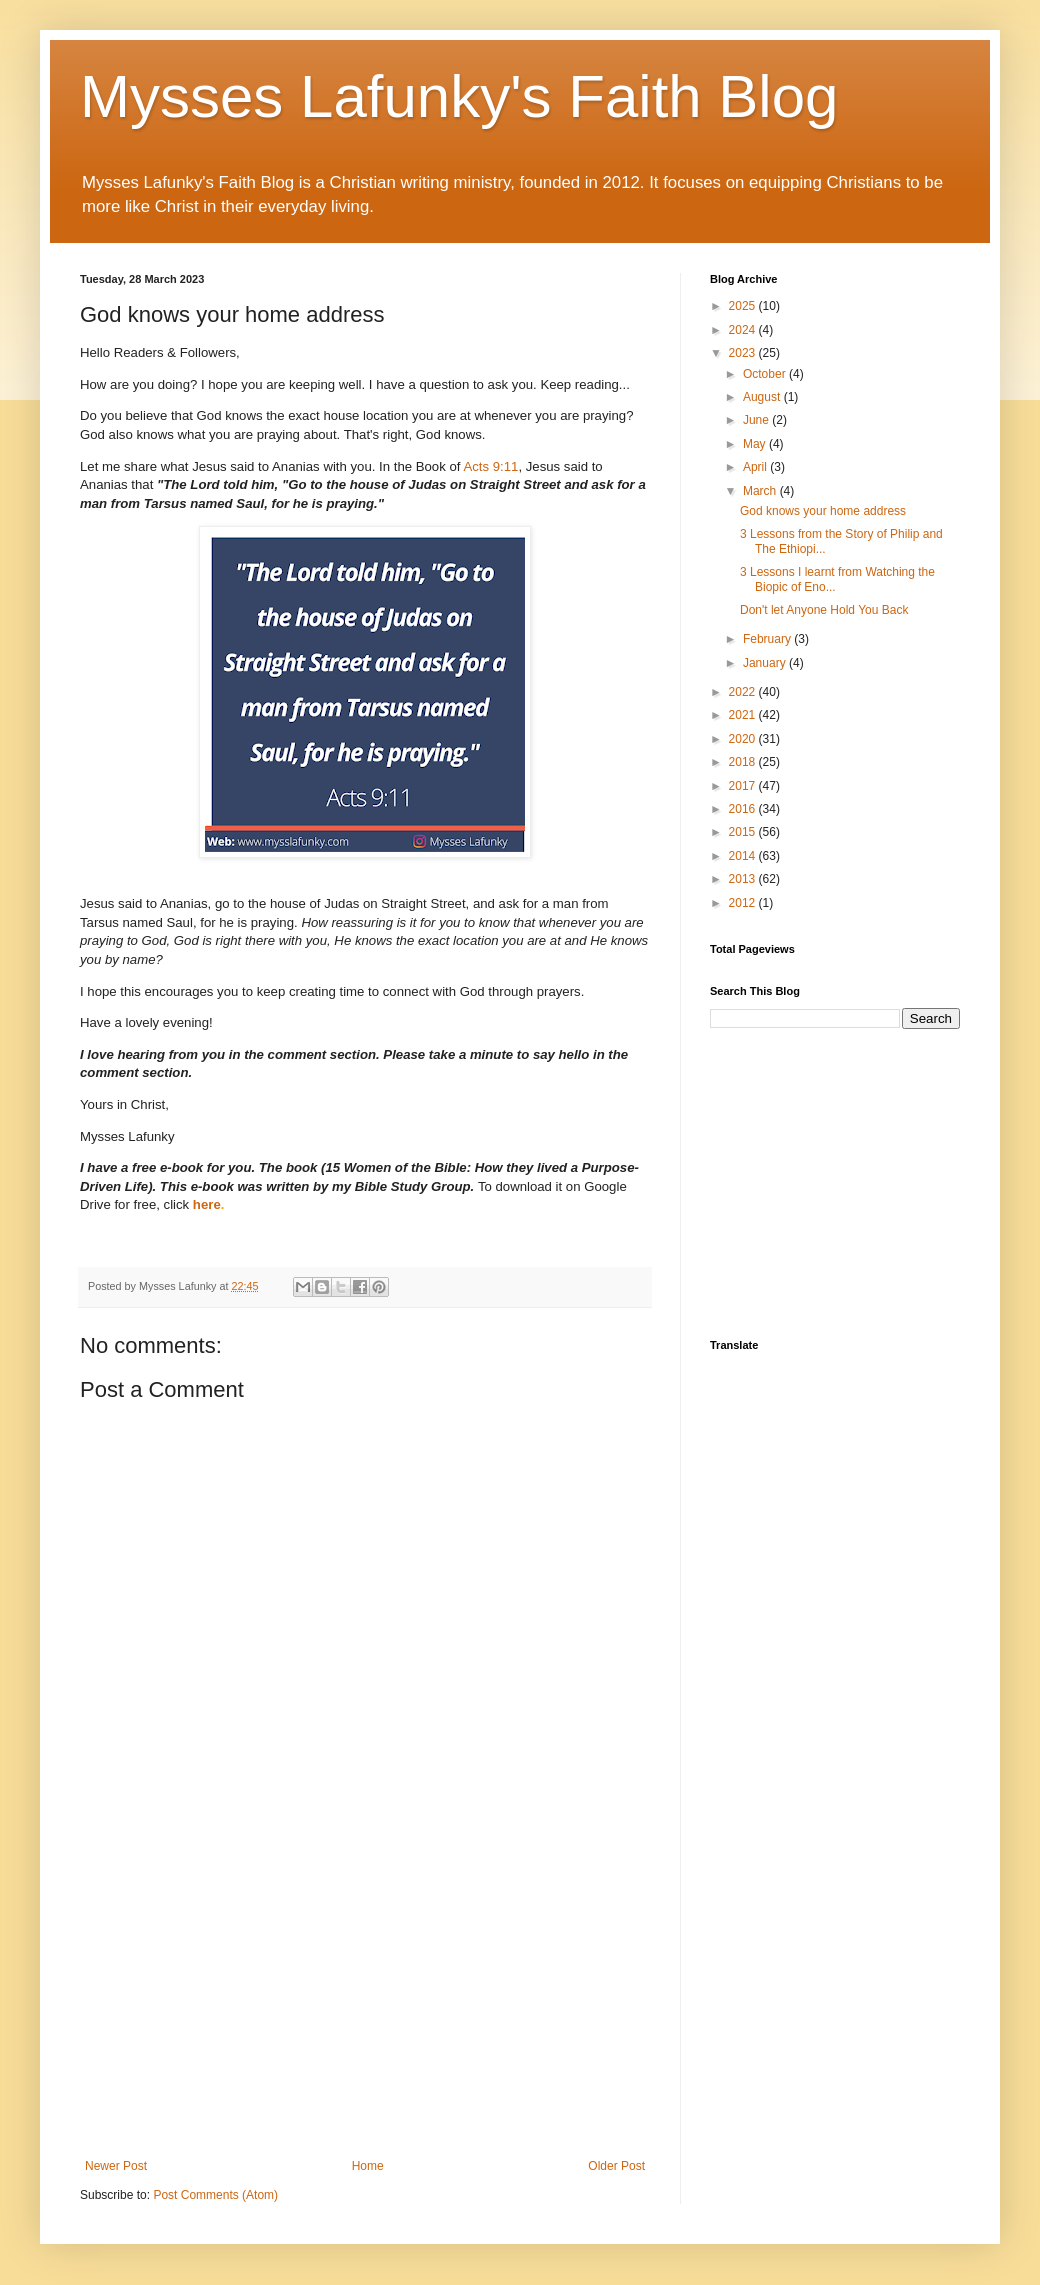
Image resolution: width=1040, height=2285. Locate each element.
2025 (744, 306)
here (207, 1204)
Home (368, 2166)
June (757, 420)
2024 (744, 330)
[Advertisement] (365, 1994)
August (763, 397)
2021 (744, 715)
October (766, 374)
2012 (744, 903)
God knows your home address (823, 511)
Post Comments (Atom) (215, 2195)
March (761, 491)
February (768, 639)
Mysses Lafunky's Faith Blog (459, 96)
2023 (744, 353)
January (766, 663)
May (756, 444)
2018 (744, 762)
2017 (744, 786)
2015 (744, 832)
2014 (744, 856)
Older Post (616, 2166)
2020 (744, 739)
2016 (744, 809)
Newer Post (116, 2166)
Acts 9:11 (490, 466)
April (756, 467)
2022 (744, 692)
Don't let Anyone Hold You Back (824, 610)
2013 (744, 879)
